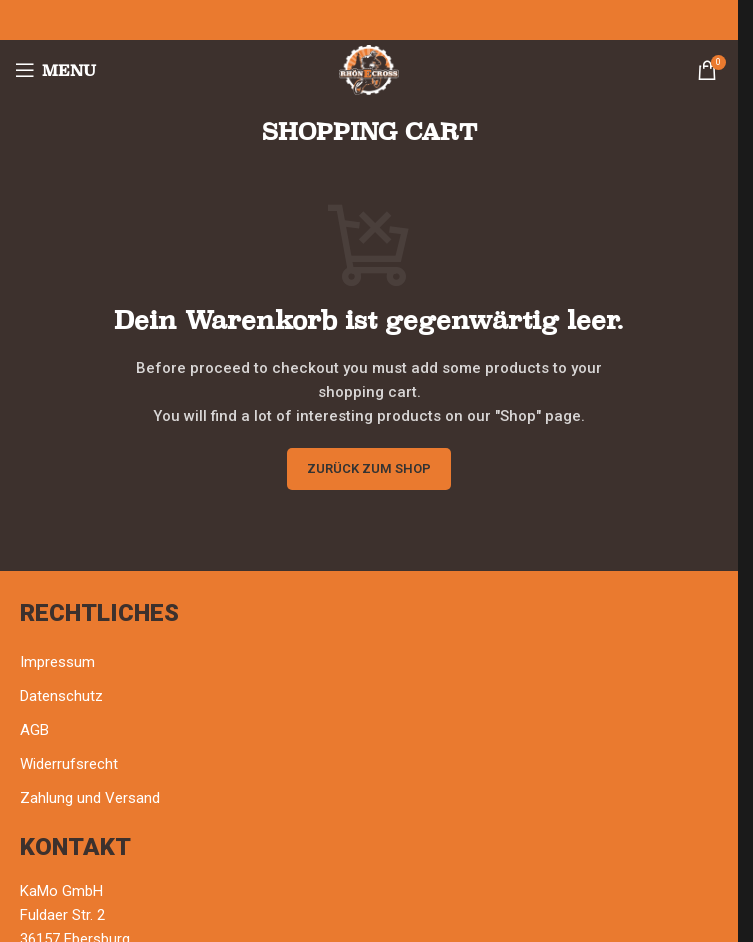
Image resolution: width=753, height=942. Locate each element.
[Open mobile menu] (55, 70)
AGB (34, 730)
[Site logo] (369, 69)
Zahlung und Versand (90, 798)
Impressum (57, 662)
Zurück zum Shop (369, 468)
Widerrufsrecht (69, 764)
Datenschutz (61, 696)
